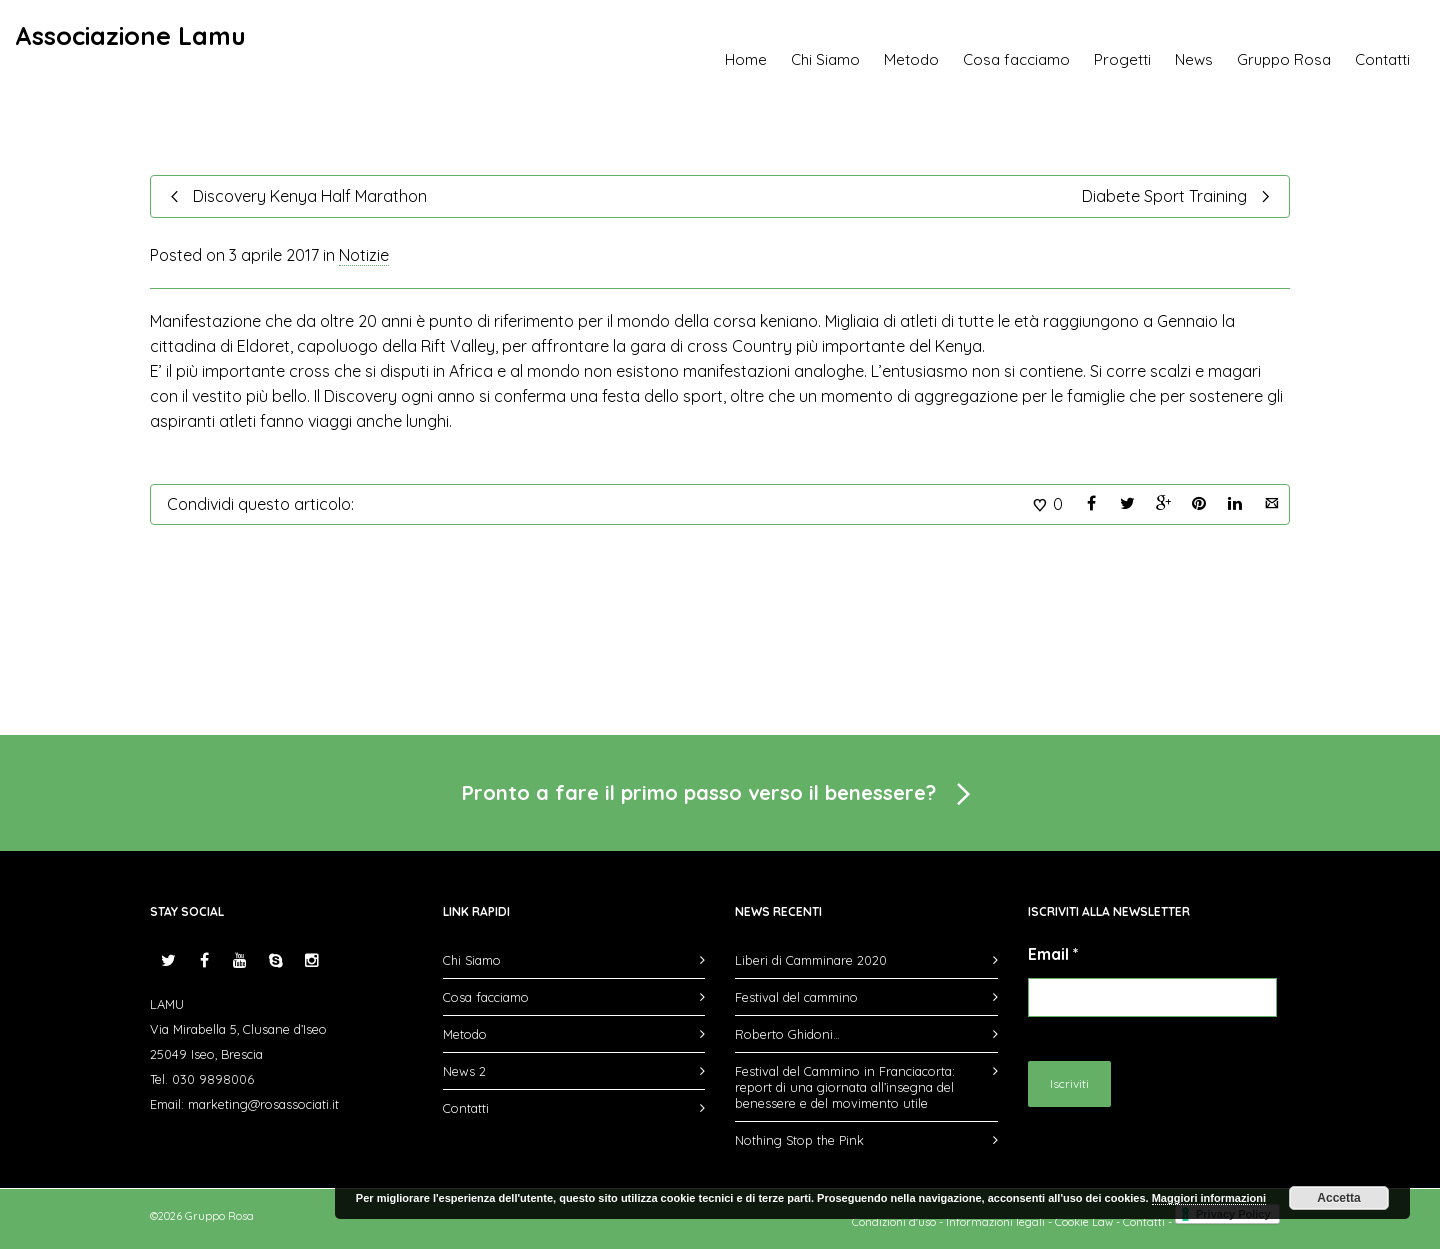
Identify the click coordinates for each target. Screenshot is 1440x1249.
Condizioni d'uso (894, 1222)
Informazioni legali (995, 1222)
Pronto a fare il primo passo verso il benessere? (720, 795)
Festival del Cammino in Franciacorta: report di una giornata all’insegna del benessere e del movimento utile (845, 1087)
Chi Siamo (825, 59)
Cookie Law (1084, 1222)
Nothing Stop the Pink (799, 1140)
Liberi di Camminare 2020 (811, 960)
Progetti (1122, 59)
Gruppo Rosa (1284, 59)
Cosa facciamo (1016, 59)
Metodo (911, 59)
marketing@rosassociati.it (263, 1104)
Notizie (364, 255)
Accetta (1338, 1198)
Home (746, 59)
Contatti (1382, 59)
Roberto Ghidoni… (787, 1034)
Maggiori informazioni (1209, 1198)
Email (1053, 954)
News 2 (464, 1071)
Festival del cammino (796, 997)
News (1194, 59)
